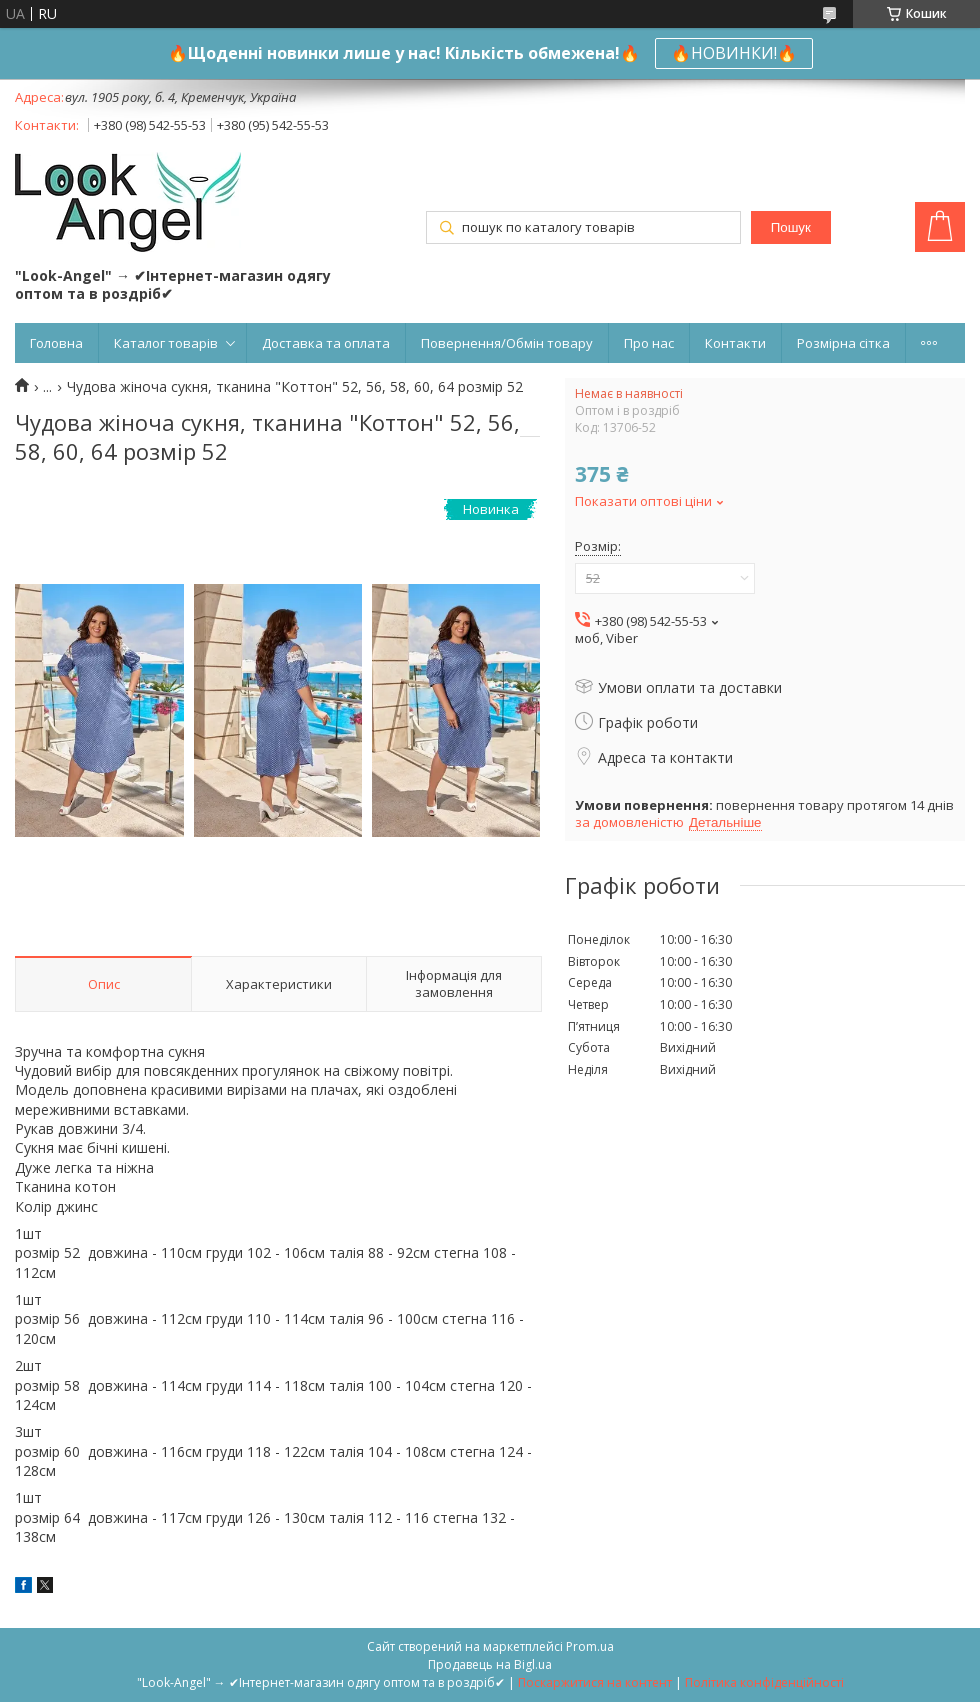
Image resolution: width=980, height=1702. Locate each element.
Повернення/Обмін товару (507, 343)
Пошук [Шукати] (791, 227)
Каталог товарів (166, 343)
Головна (56, 343)
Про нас (649, 343)
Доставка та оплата (326, 343)
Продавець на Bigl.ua (490, 1664)
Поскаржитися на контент (595, 1682)
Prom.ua (590, 1646)
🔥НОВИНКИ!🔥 (734, 53)
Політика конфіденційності (764, 1682)
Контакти (735, 343)
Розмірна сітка (843, 343)
